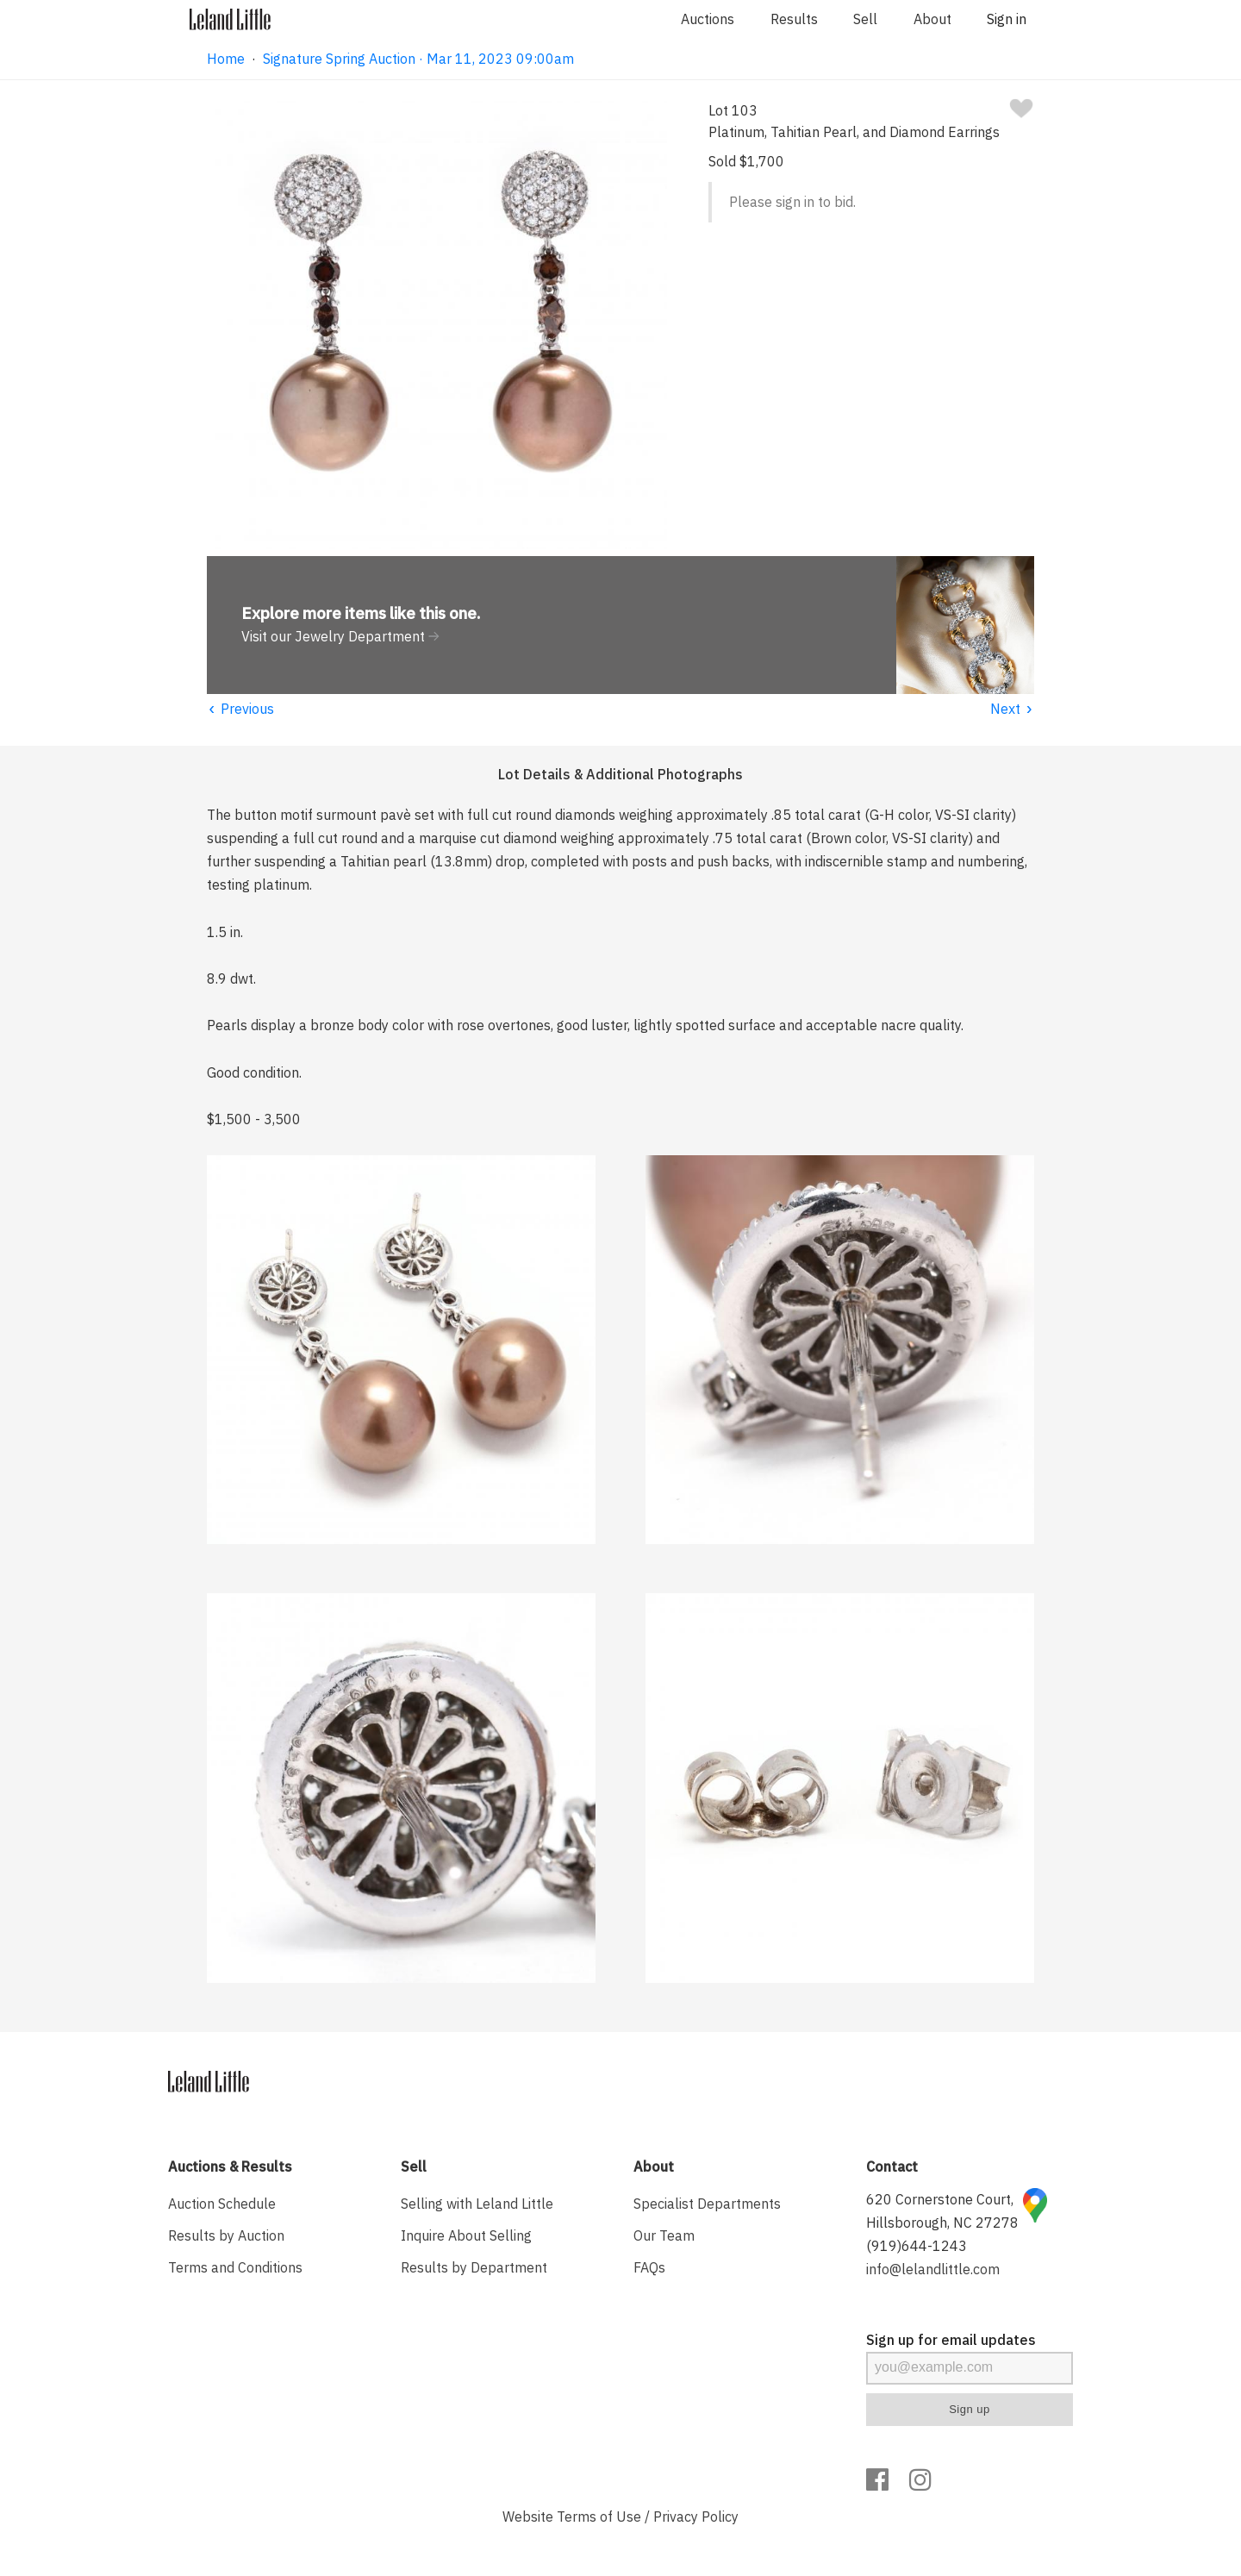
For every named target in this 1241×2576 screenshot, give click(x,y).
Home (226, 58)
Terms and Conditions (235, 2267)
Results (794, 19)
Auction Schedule (222, 2203)
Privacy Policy (696, 2516)
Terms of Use (599, 2516)
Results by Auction (226, 2235)
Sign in (1006, 19)
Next (1012, 708)
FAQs (649, 2267)
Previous (240, 708)
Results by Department (474, 2267)
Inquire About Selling (466, 2235)
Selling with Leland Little (477, 2203)
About (932, 19)
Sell (865, 19)
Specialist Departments (707, 2203)
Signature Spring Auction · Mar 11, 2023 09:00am (418, 58)
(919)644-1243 (916, 2245)
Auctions (707, 19)
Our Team (664, 2235)
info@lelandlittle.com (933, 2269)
